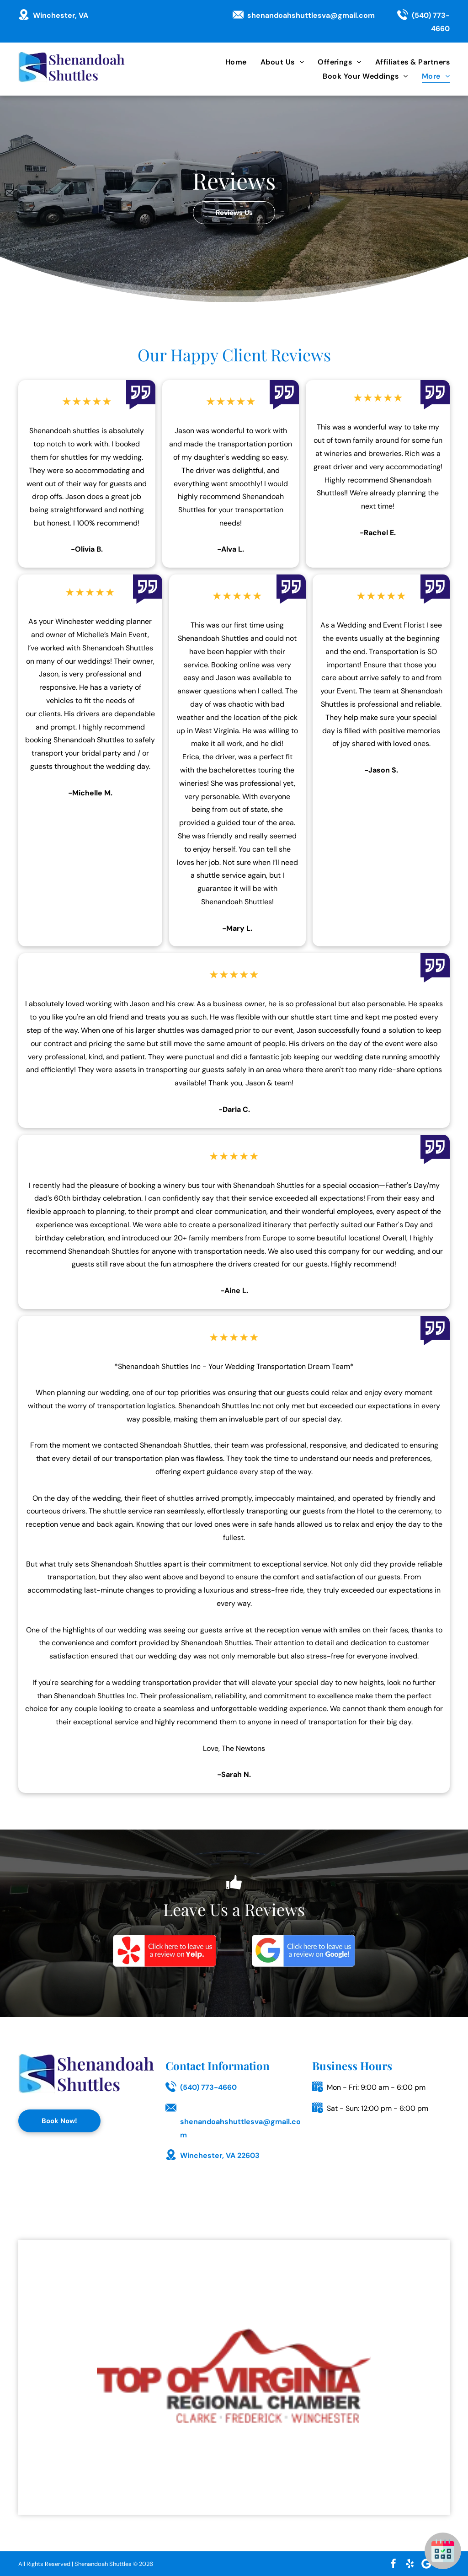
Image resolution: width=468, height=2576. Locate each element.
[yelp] (410, 2564)
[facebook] (393, 2564)
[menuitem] (229, 62)
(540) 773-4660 (208, 2087)
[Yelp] (164, 1951)
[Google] (303, 1951)
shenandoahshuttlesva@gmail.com (311, 15)
